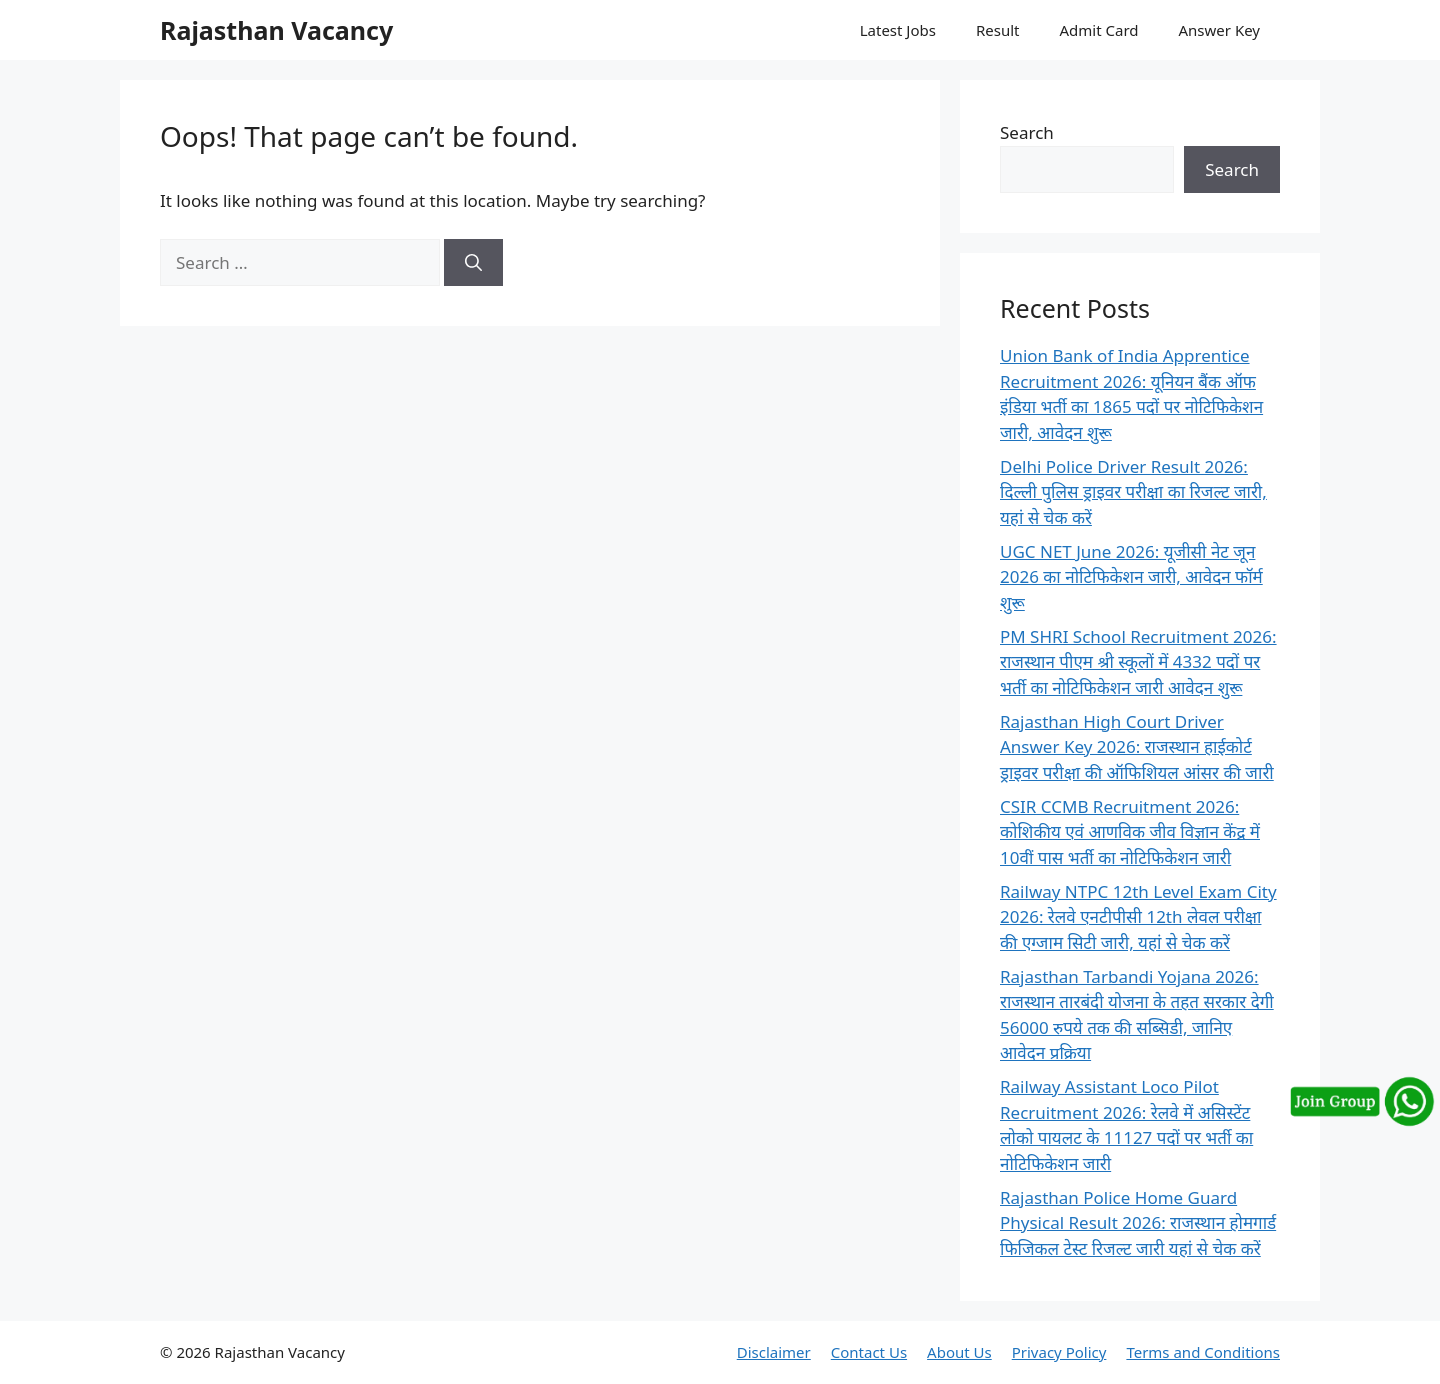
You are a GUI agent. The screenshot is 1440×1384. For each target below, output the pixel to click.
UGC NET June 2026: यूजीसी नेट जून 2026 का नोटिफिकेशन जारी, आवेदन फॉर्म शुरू (1131, 577)
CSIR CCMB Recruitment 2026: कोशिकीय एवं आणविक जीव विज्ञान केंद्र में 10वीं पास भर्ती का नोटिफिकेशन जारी (1130, 832)
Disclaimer (774, 1352)
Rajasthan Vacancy (276, 30)
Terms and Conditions (1203, 1352)
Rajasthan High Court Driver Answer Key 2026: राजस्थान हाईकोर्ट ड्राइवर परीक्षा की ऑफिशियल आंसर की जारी (1137, 747)
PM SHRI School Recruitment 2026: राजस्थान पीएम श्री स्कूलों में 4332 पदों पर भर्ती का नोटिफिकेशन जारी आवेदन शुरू (1138, 662)
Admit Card (1098, 30)
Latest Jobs (898, 30)
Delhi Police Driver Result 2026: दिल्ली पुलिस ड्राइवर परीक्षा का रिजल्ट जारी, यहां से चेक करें (1133, 492)
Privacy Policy (1059, 1352)
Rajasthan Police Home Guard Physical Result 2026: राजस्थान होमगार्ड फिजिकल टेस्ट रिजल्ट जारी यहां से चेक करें (1138, 1223)
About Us (959, 1352)
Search (1027, 132)
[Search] (473, 263)
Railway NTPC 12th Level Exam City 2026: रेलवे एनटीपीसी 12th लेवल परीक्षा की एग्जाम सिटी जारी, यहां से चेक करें (1138, 917)
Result (998, 30)
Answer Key (1219, 30)
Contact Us (869, 1352)
